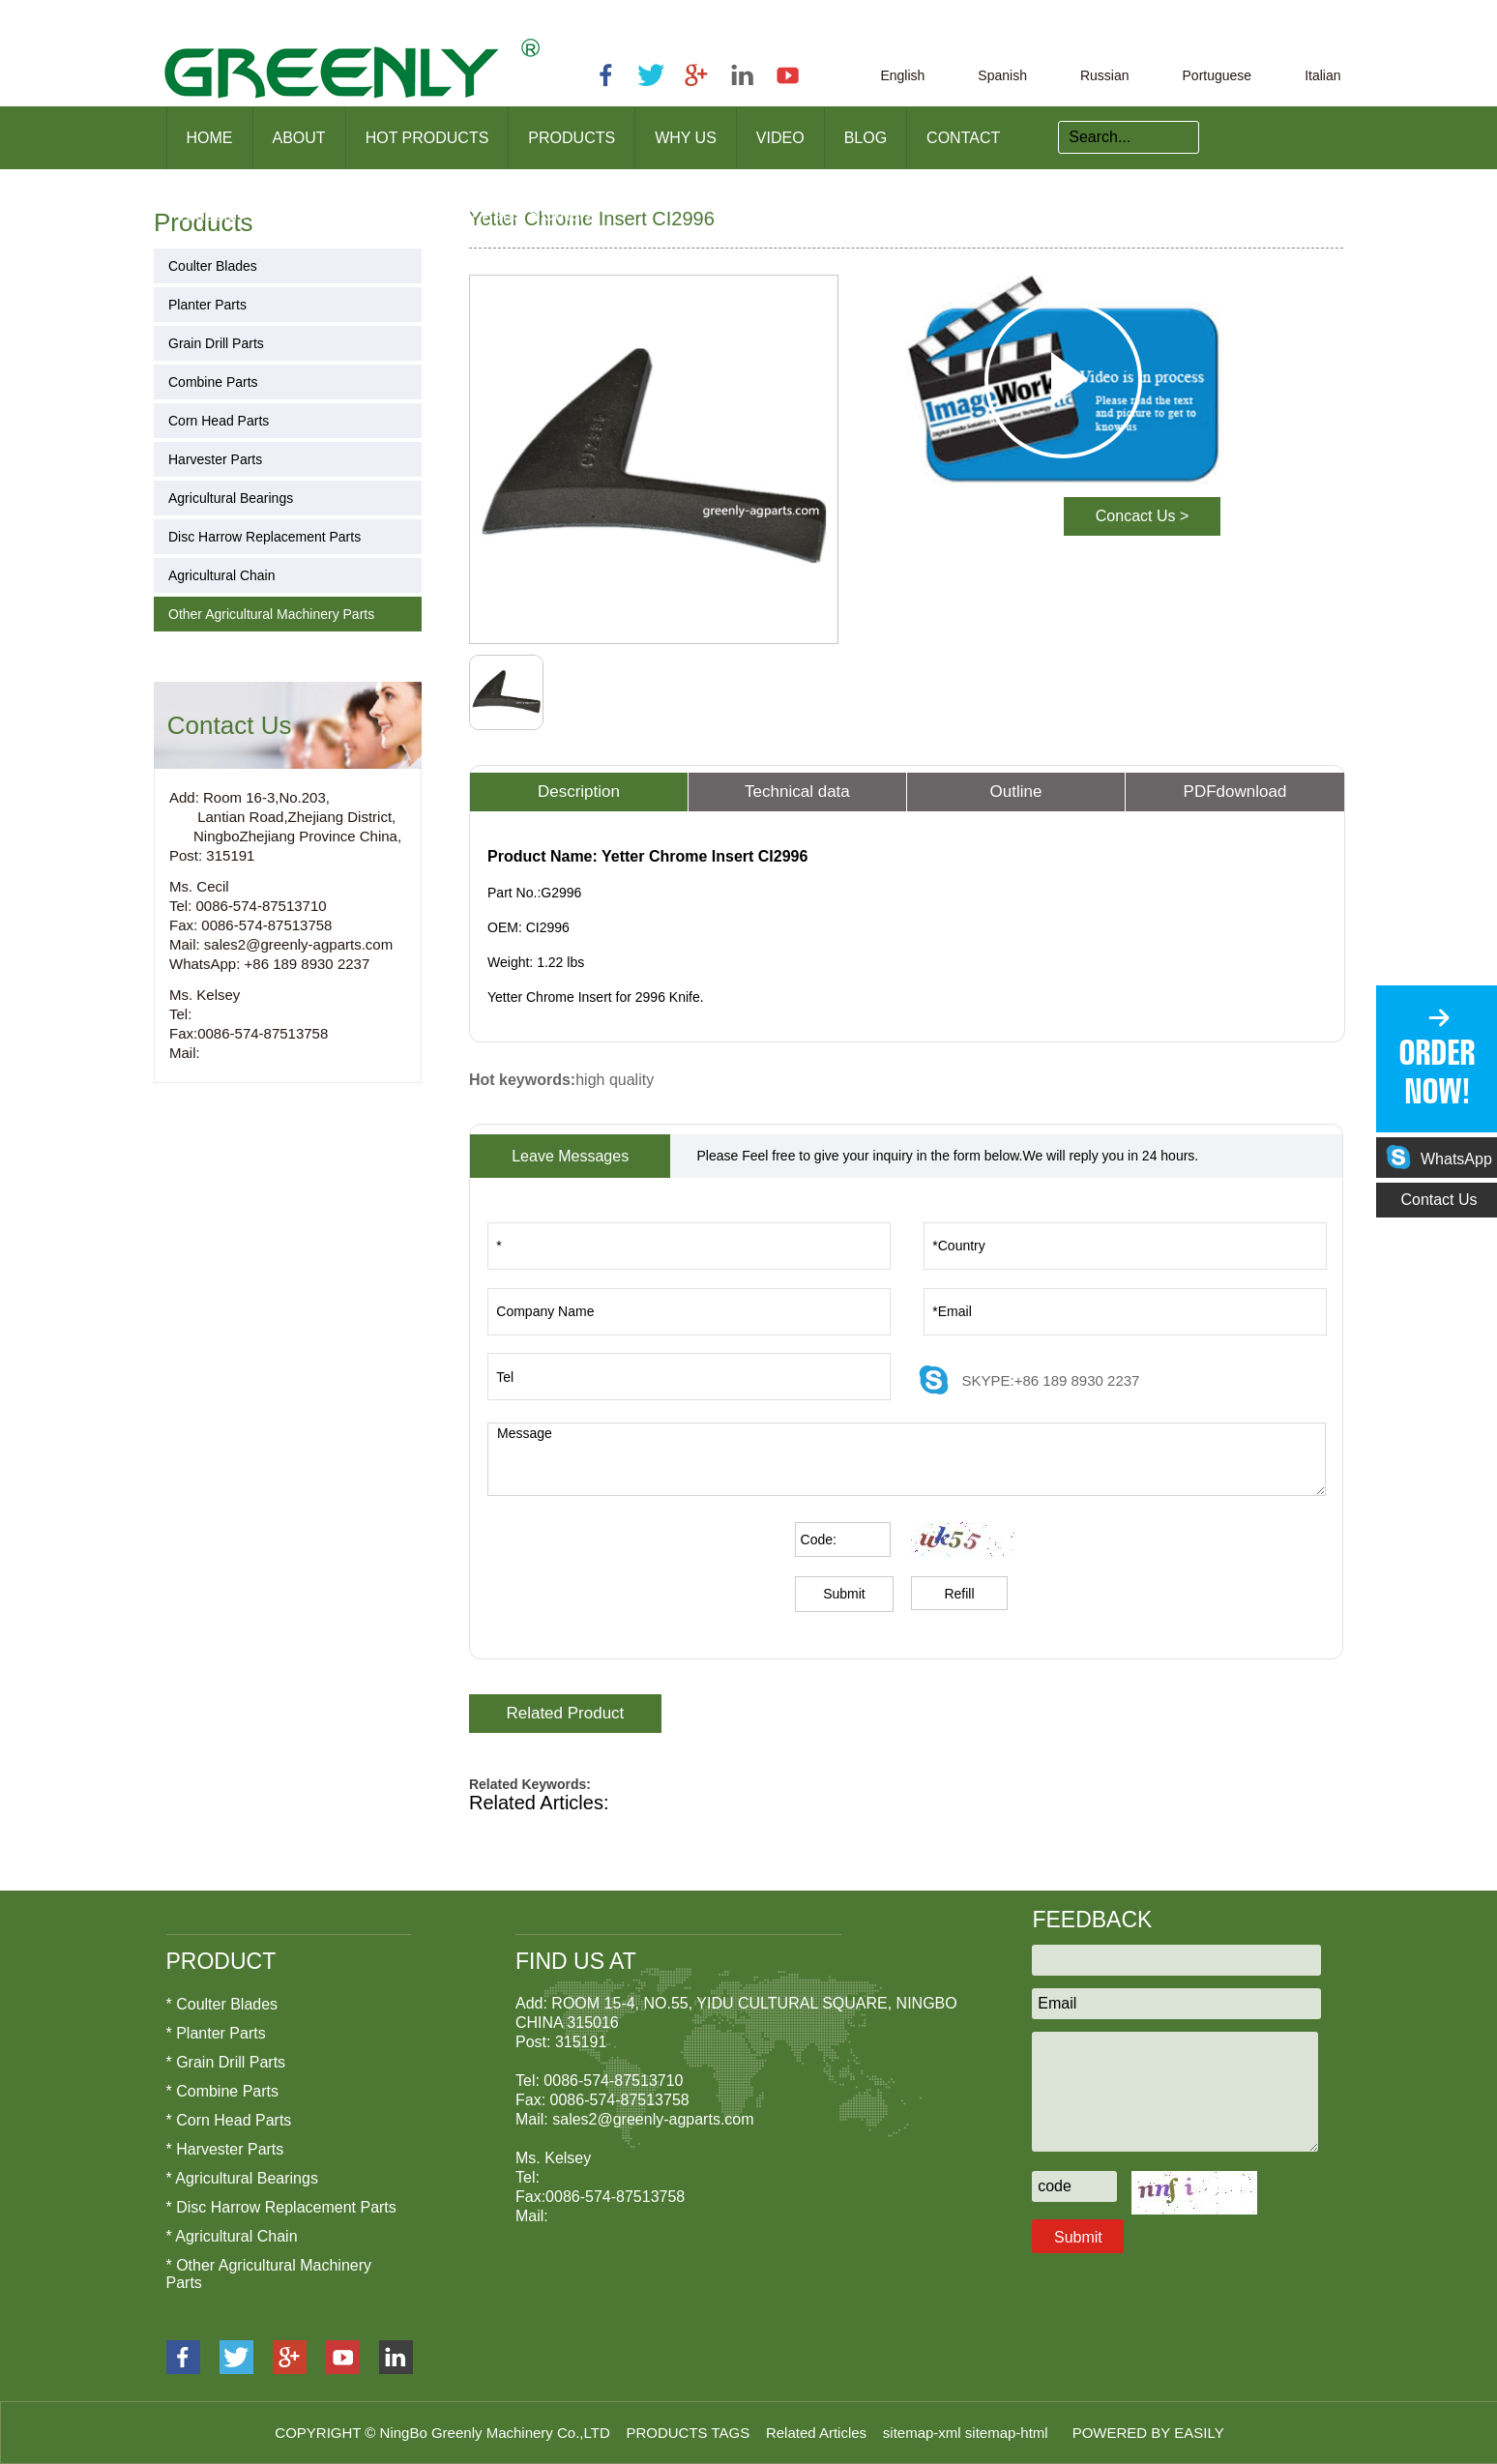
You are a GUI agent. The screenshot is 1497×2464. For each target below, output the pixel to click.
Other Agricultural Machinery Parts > (397, 214)
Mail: (184, 1052)
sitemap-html (1008, 2432)
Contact (963, 138)
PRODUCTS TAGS (689, 2432)
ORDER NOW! (1436, 1072)
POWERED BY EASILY (1148, 2432)
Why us (686, 138)
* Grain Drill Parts (226, 2062)
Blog (865, 138)
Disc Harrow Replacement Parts (264, 536)
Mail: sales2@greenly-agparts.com (281, 944)
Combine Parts (213, 382)
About (299, 138)
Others (568, 214)
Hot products (427, 138)
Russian (1105, 75)
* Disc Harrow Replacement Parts (281, 2207)
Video (780, 138)
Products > (210, 214)
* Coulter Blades (222, 2004)
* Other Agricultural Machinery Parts (269, 2274)
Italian (1322, 75)
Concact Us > (1142, 516)
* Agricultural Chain (232, 2236)
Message (906, 1459)
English (902, 75)
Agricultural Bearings (230, 498)
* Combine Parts (222, 2091)
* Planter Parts (216, 2033)
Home (210, 138)
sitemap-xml (924, 2432)
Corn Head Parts (218, 420)
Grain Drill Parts (216, 343)
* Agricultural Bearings (242, 2178)
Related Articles (818, 2432)
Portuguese (1217, 75)
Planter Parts (207, 304)
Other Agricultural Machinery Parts (271, 614)
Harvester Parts (215, 459)
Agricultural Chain (222, 575)
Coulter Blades (212, 266)
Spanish (1002, 75)
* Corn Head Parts (229, 2120)
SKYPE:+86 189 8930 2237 (1051, 1380)
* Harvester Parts (225, 2149)
